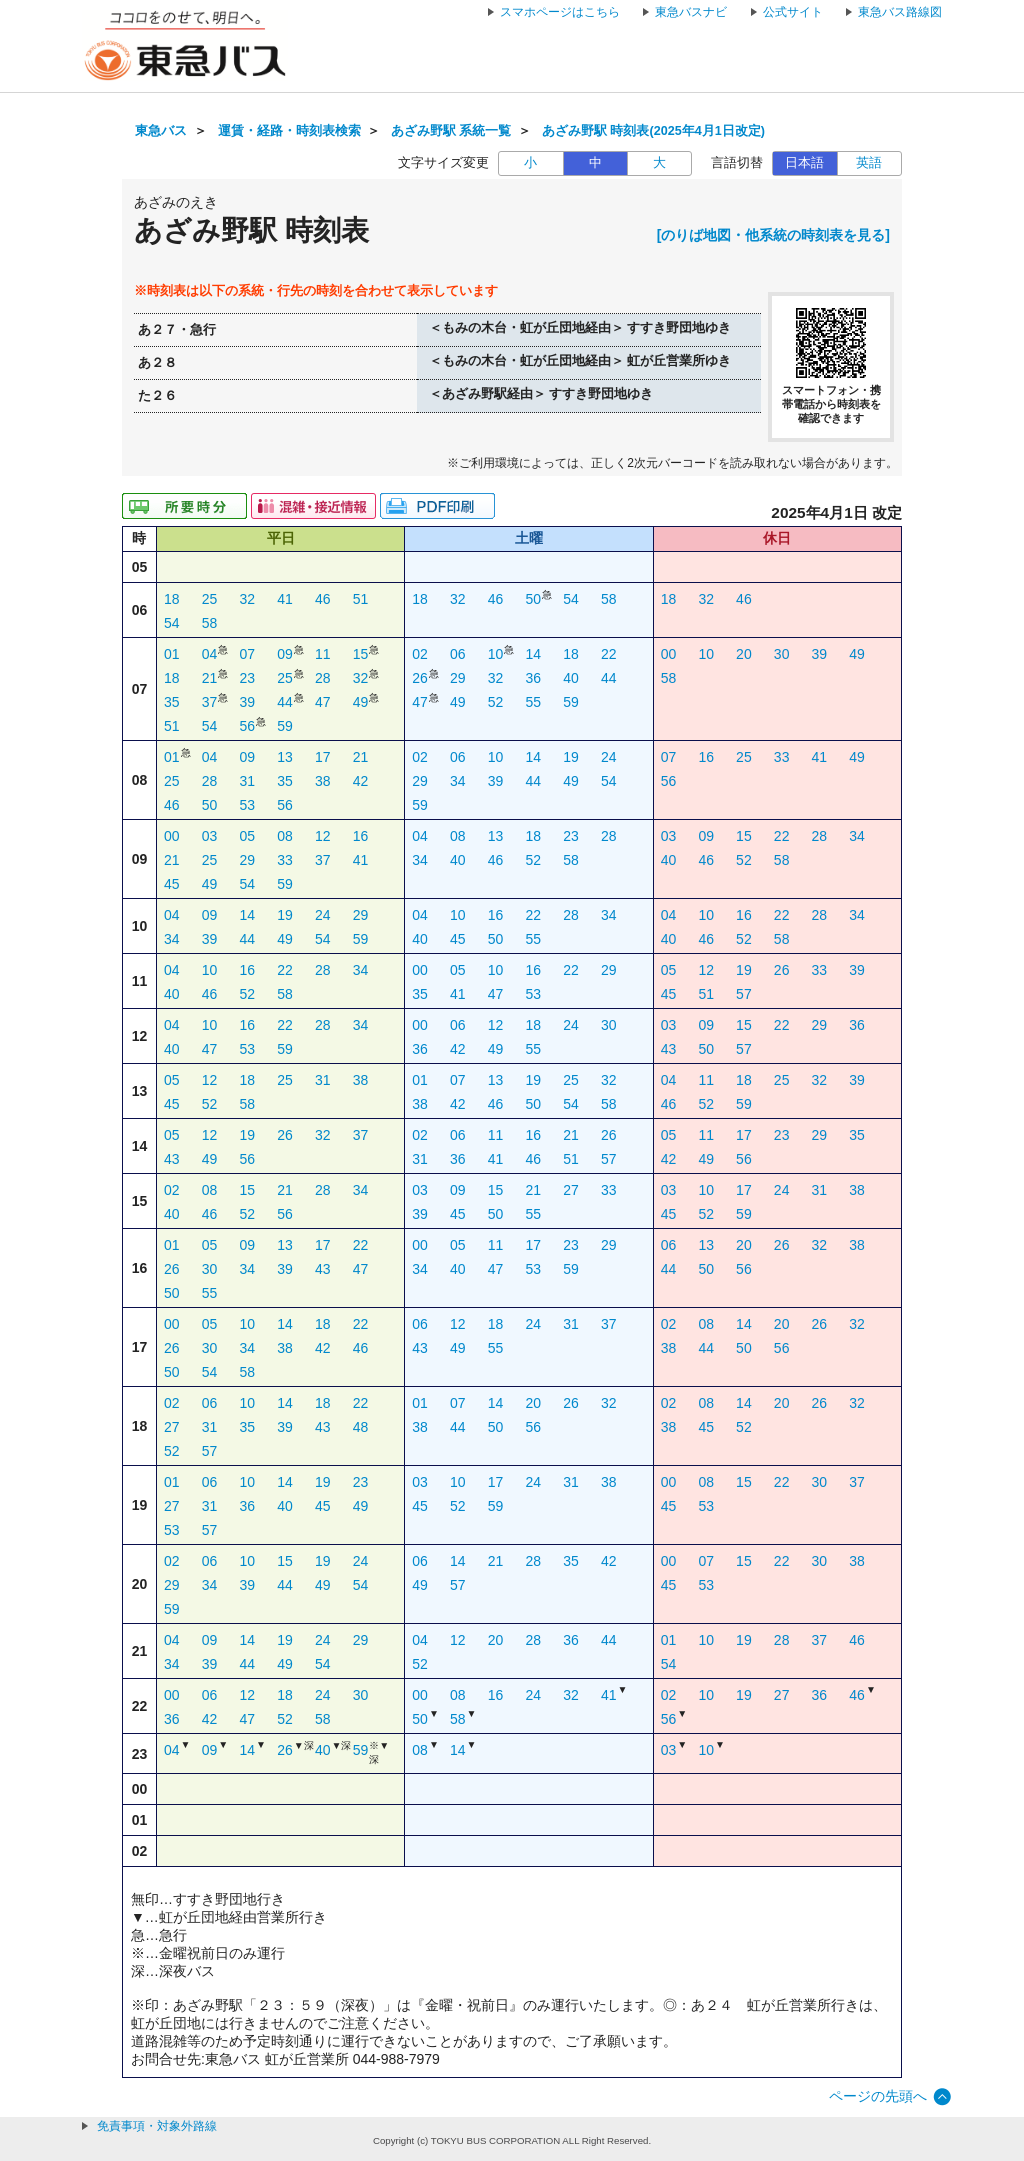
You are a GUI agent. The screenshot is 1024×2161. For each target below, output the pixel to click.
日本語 (804, 163)
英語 (869, 163)
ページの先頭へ (878, 2096)
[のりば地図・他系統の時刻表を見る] (773, 235)
